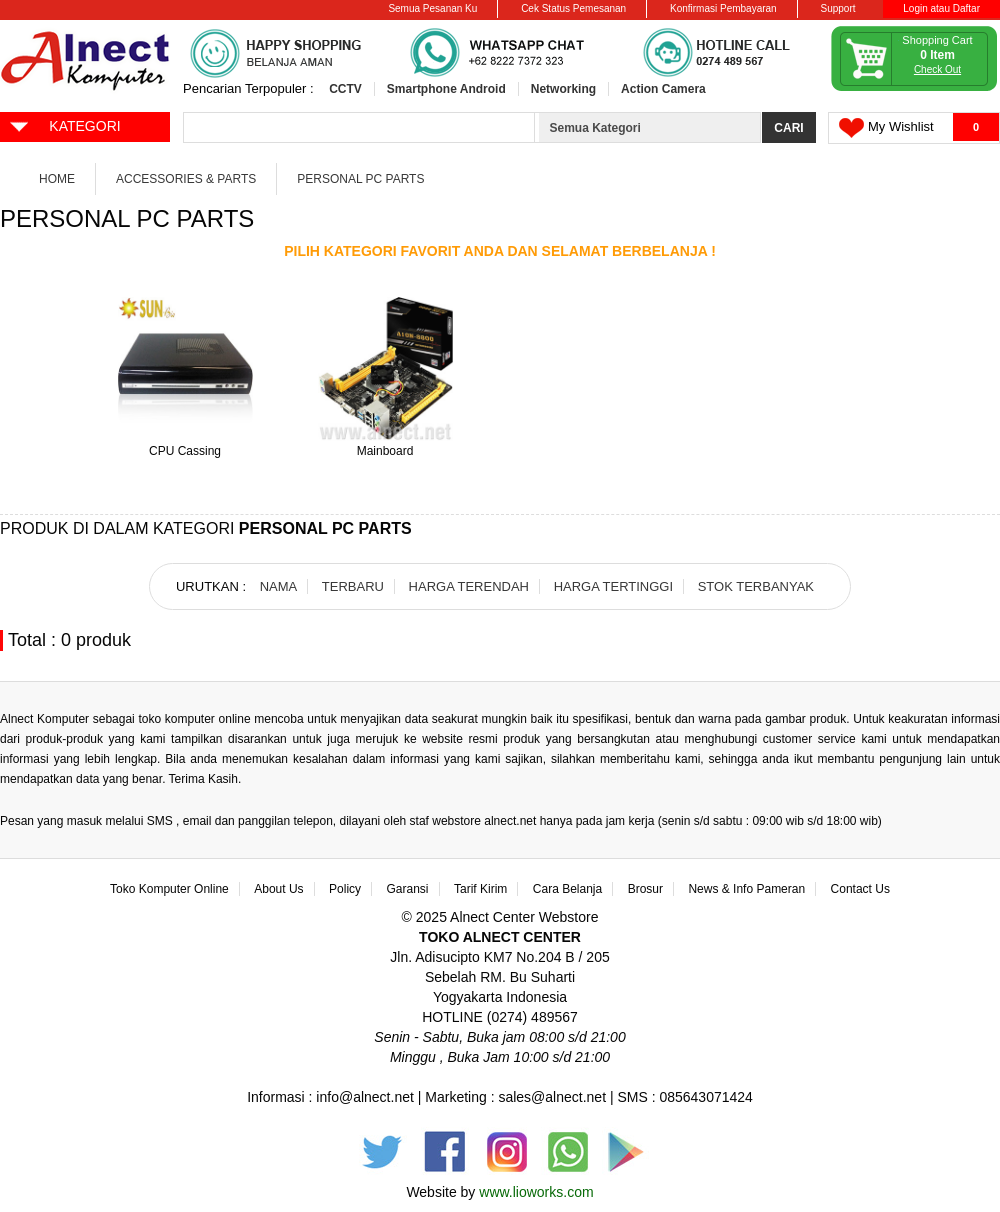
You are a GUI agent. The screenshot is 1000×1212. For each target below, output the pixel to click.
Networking (563, 89)
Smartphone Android (446, 89)
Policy (345, 889)
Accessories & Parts (186, 179)
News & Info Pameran (746, 889)
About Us (278, 889)
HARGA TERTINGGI (613, 586)
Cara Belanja (567, 889)
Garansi (408, 889)
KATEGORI (64, 125)
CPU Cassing (185, 451)
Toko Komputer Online (169, 889)
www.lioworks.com (536, 1192)
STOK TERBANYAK (756, 586)
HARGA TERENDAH (469, 586)
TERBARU (353, 586)
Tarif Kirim (480, 889)
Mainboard (385, 451)
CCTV (345, 89)
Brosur (645, 889)
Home (57, 179)
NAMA (279, 586)
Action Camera (663, 89)
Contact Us (860, 889)
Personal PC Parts (360, 179)
